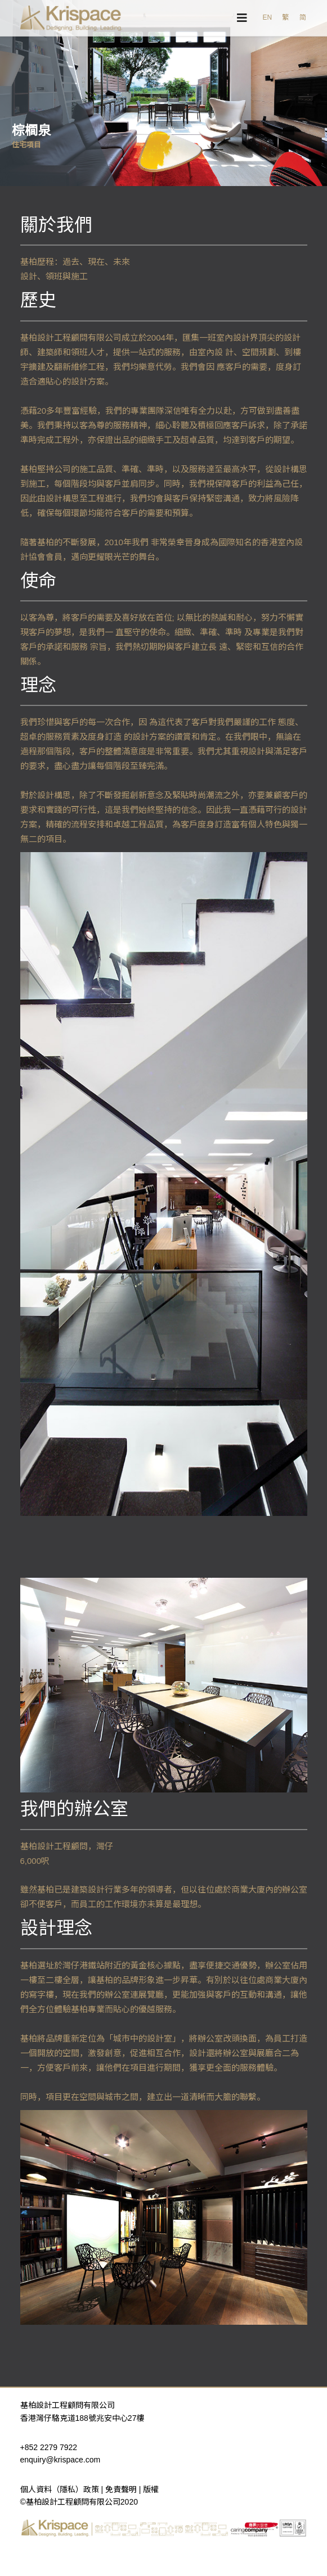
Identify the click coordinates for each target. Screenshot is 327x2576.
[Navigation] (242, 18)
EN (267, 17)
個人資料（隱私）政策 (59, 2489)
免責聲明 (121, 2489)
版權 (151, 2489)
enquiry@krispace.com (60, 2459)
